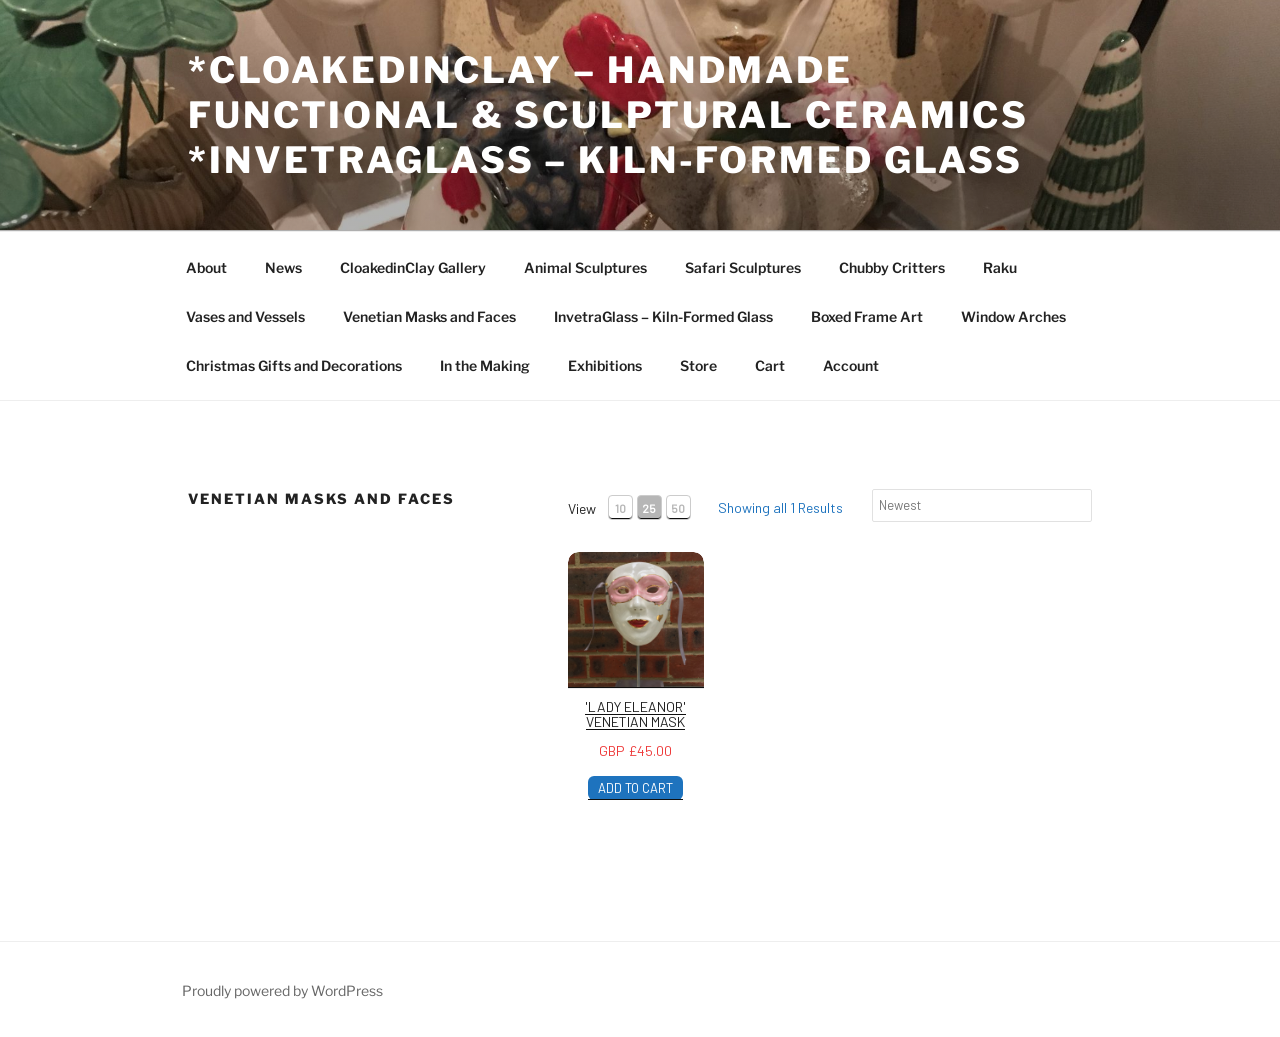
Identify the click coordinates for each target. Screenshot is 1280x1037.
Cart (770, 365)
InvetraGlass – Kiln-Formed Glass (663, 316)
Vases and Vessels (245, 316)
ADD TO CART (635, 788)
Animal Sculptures (585, 267)
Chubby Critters (892, 267)
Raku (1000, 267)
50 (678, 508)
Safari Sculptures (743, 267)
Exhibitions (605, 365)
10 (620, 508)
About (206, 267)
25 (649, 508)
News (283, 267)
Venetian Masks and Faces (429, 316)
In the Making (485, 365)
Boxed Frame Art (867, 316)
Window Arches (1013, 316)
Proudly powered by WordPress (282, 990)
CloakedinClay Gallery (413, 267)
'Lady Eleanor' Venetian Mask (635, 714)
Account (851, 365)
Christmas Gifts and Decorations (294, 365)
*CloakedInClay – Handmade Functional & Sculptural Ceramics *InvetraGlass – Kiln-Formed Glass (608, 115)
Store (698, 365)
